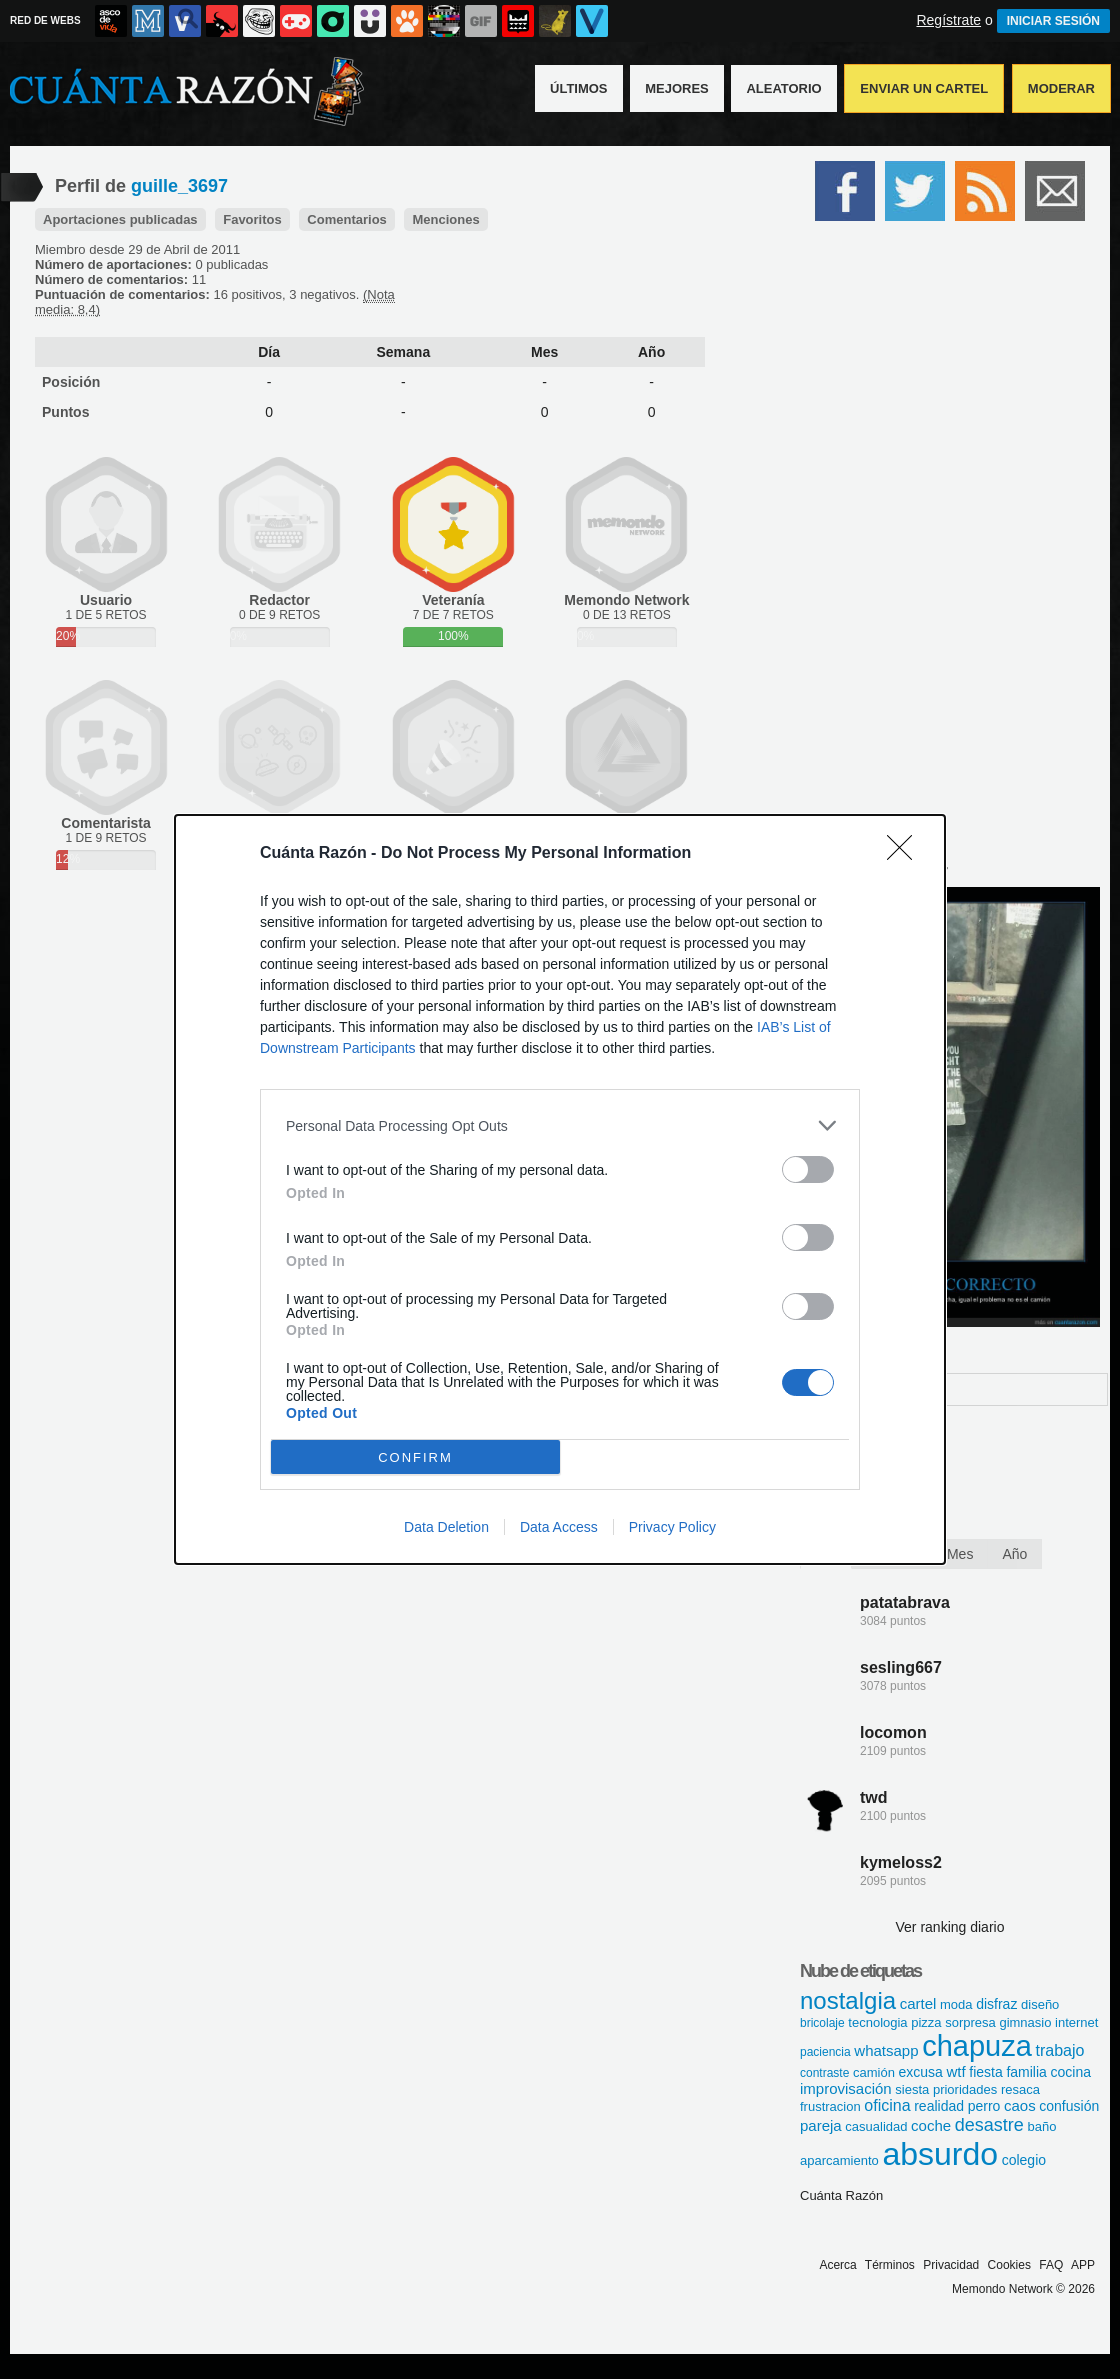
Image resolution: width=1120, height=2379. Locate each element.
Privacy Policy (672, 1527)
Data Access (559, 1527)
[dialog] (560, 1189)
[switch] (808, 1169)
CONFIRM (415, 1457)
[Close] (906, 854)
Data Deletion (446, 1527)
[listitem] (560, 1125)
